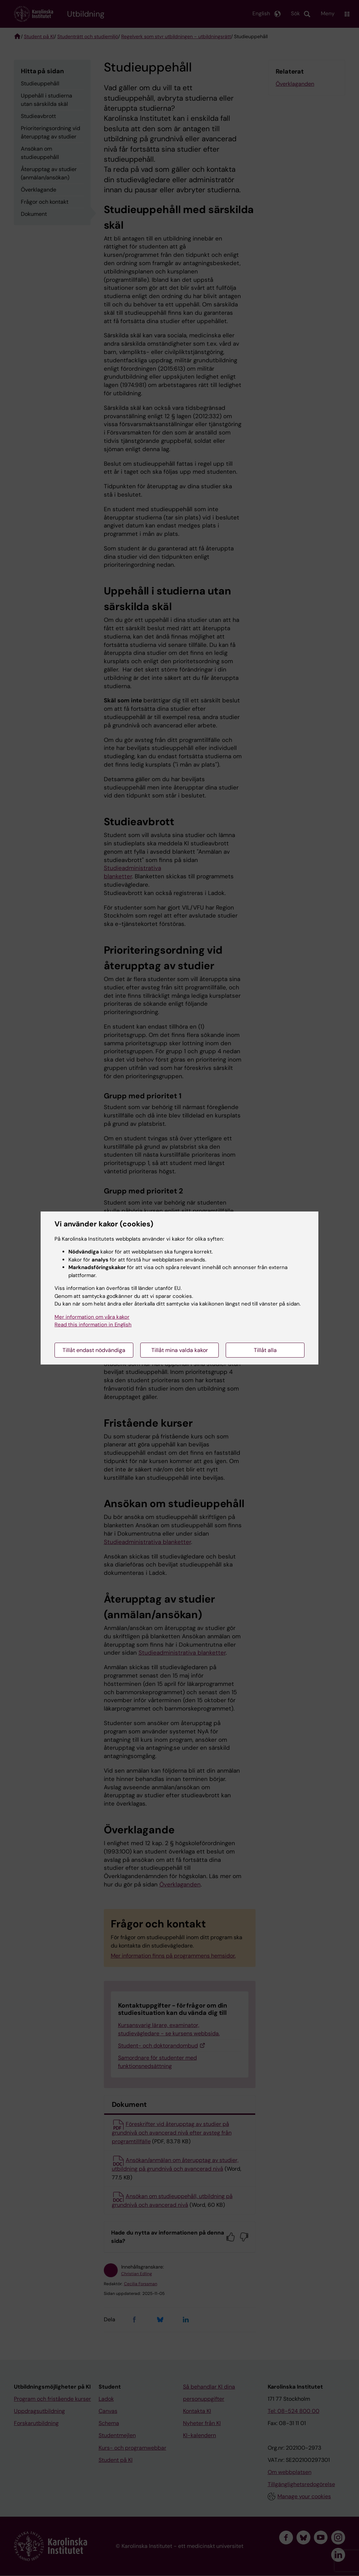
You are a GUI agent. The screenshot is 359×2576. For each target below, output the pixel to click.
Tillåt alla (265, 1350)
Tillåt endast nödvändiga (93, 1350)
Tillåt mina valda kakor (179, 1350)
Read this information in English (93, 1324)
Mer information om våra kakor (92, 1317)
